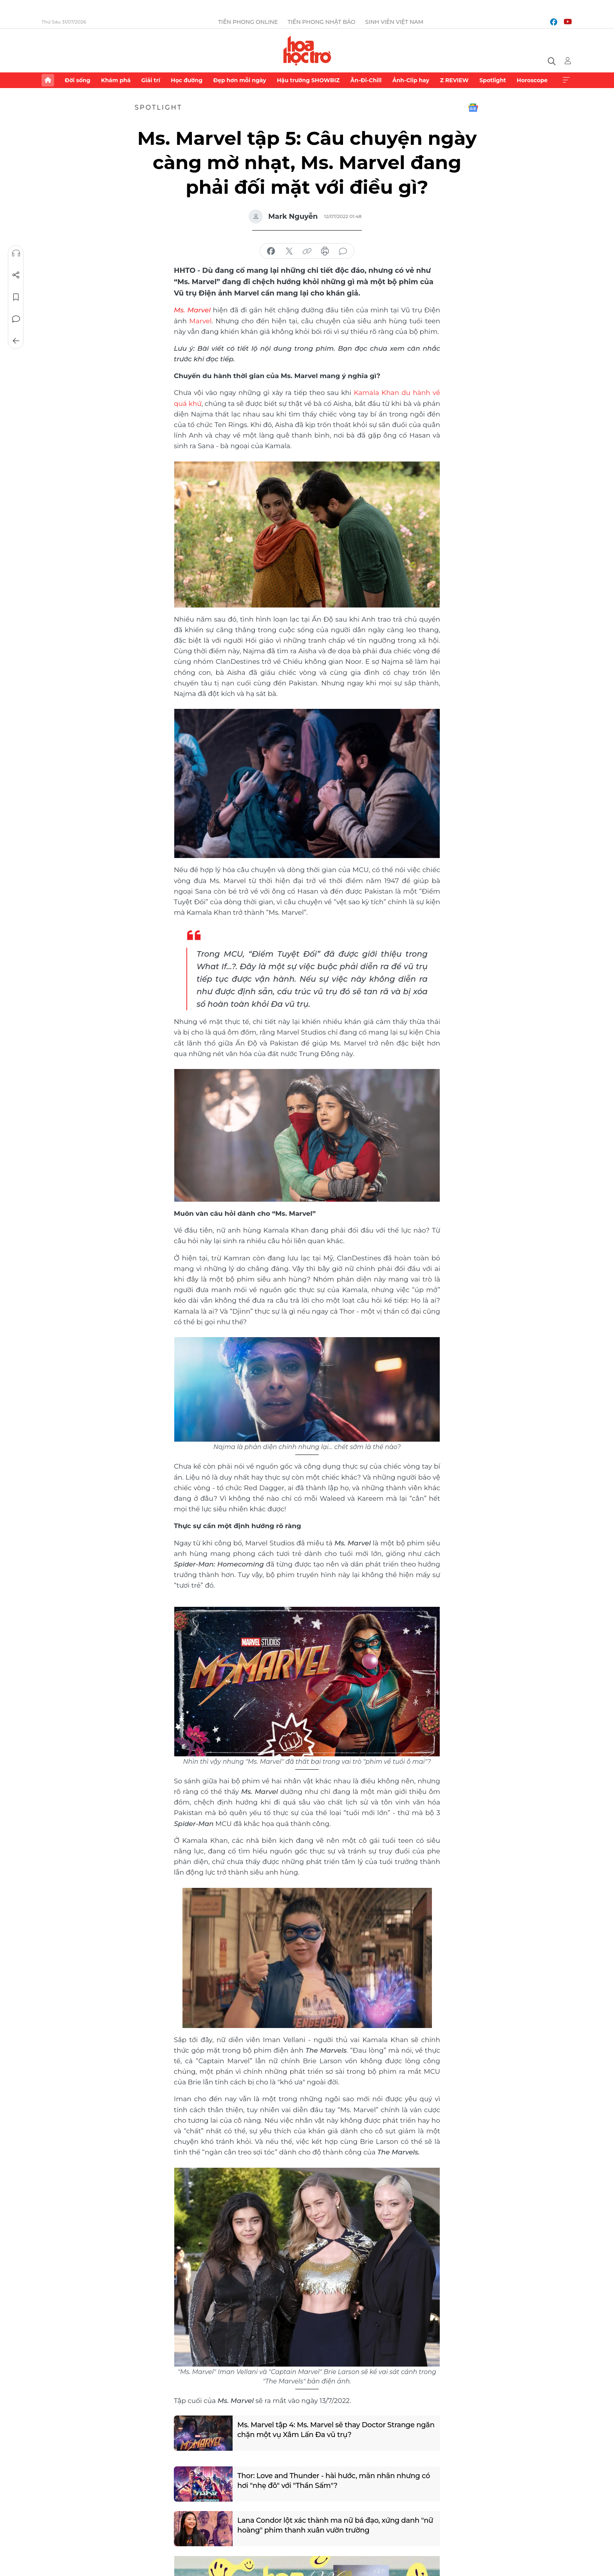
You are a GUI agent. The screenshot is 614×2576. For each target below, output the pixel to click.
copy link (307, 251)
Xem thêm (566, 80)
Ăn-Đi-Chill (366, 80)
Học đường (186, 80)
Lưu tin (16, 297)
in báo (325, 251)
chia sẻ (271, 251)
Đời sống (77, 80)
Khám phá (115, 80)
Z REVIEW (454, 80)
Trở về (16, 341)
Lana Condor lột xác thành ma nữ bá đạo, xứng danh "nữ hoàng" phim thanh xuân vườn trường (335, 2525)
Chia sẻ (16, 275)
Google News (473, 107)
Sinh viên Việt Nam (394, 21)
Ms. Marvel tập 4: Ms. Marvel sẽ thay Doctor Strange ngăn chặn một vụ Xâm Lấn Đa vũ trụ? (336, 2430)
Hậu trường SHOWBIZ (308, 80)
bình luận (343, 251)
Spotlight (492, 80)
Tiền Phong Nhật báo (322, 21)
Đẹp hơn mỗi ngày (239, 80)
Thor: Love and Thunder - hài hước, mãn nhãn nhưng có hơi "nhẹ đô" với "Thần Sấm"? (333, 2480)
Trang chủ (48, 80)
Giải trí (150, 80)
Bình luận (16, 319)
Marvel (200, 321)
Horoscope (532, 80)
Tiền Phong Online (248, 21)
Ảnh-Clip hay (410, 80)
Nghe (16, 253)
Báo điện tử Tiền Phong (307, 50)
